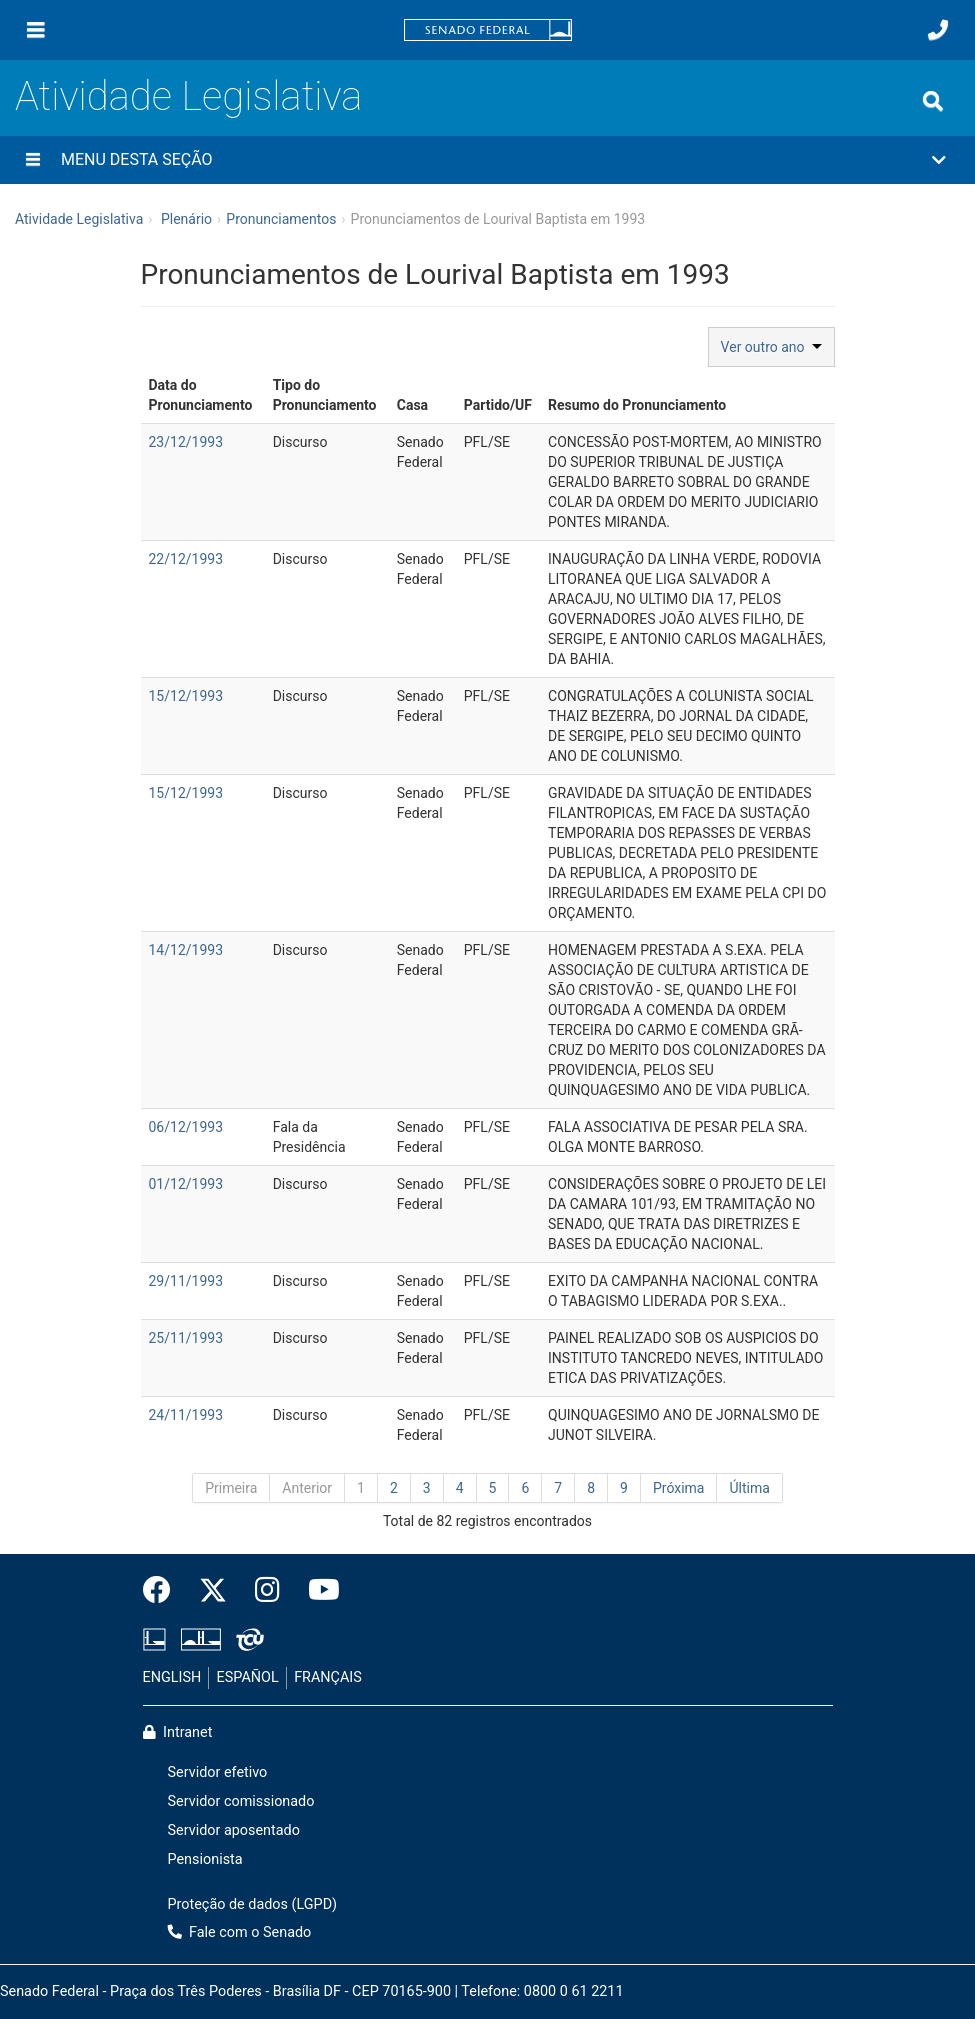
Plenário (186, 219)
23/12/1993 (186, 442)
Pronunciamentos (281, 219)
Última (749, 1488)
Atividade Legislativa (188, 96)
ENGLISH (172, 1677)
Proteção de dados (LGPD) (253, 1904)
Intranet (178, 1732)
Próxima (679, 1488)
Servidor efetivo (218, 1772)
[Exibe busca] (933, 101)
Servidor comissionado (241, 1801)
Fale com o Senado (240, 1932)
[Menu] (36, 30)
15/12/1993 (186, 696)
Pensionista (205, 1859)
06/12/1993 (186, 1127)
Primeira (231, 1488)
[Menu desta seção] (33, 160)
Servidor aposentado (234, 1830)
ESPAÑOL (248, 1677)
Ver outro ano (771, 347)
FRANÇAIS (328, 1677)
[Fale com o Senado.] (938, 30)
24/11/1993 (186, 1415)
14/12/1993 (186, 950)
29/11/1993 (186, 1281)
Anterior (307, 1488)
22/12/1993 (186, 559)
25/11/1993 (186, 1338)
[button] (487, 160)
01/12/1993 (186, 1184)
